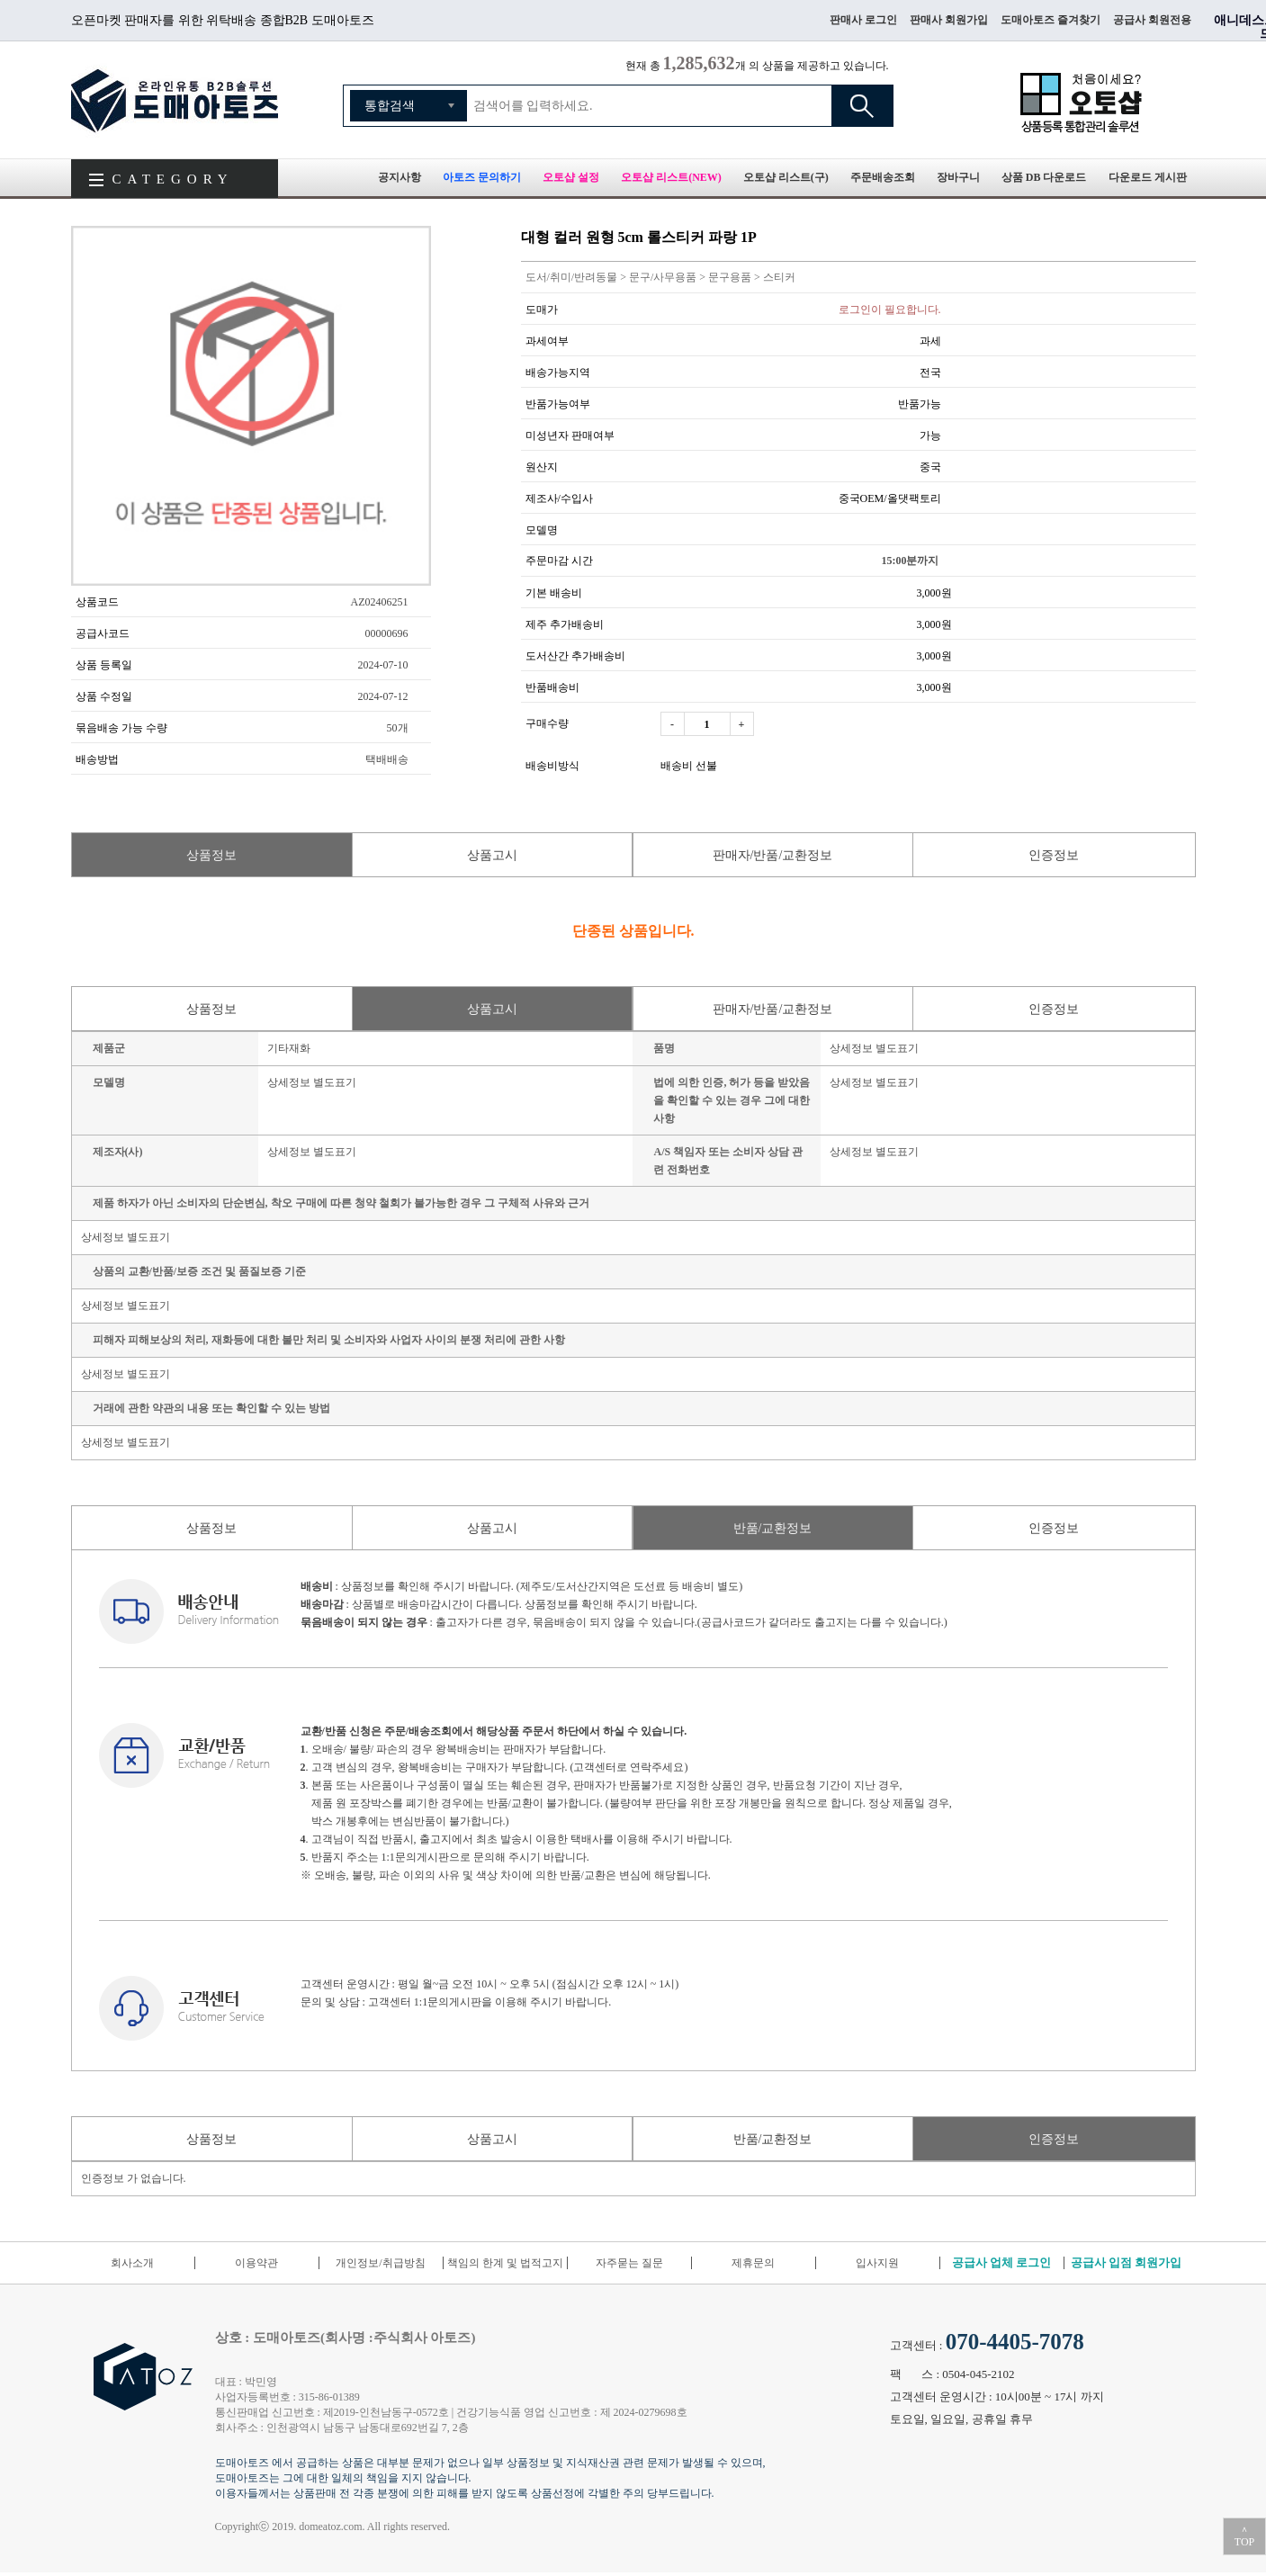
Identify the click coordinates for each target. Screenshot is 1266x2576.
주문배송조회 (882, 177)
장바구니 (958, 177)
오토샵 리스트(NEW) (671, 177)
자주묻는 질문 (629, 2263)
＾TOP (1244, 2536)
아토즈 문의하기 (482, 177)
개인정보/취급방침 (380, 2263)
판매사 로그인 (863, 19)
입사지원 (877, 2263)
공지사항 (399, 177)
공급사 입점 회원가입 (1126, 2262)
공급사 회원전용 (1152, 19)
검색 (862, 105)
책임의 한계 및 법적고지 (505, 2263)
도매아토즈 (174, 99)
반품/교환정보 (773, 1528)
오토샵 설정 (571, 177)
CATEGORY (173, 179)
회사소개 (132, 2263)
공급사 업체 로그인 (1002, 2262)
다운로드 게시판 (1148, 177)
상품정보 (211, 855)
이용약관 (256, 2263)
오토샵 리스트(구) (786, 177)
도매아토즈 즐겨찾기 (1050, 19)
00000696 (387, 633)
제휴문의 (753, 2263)
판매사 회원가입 (949, 19)
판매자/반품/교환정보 (773, 855)
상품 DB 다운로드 (1044, 177)
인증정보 (1053, 855)
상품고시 (492, 855)
